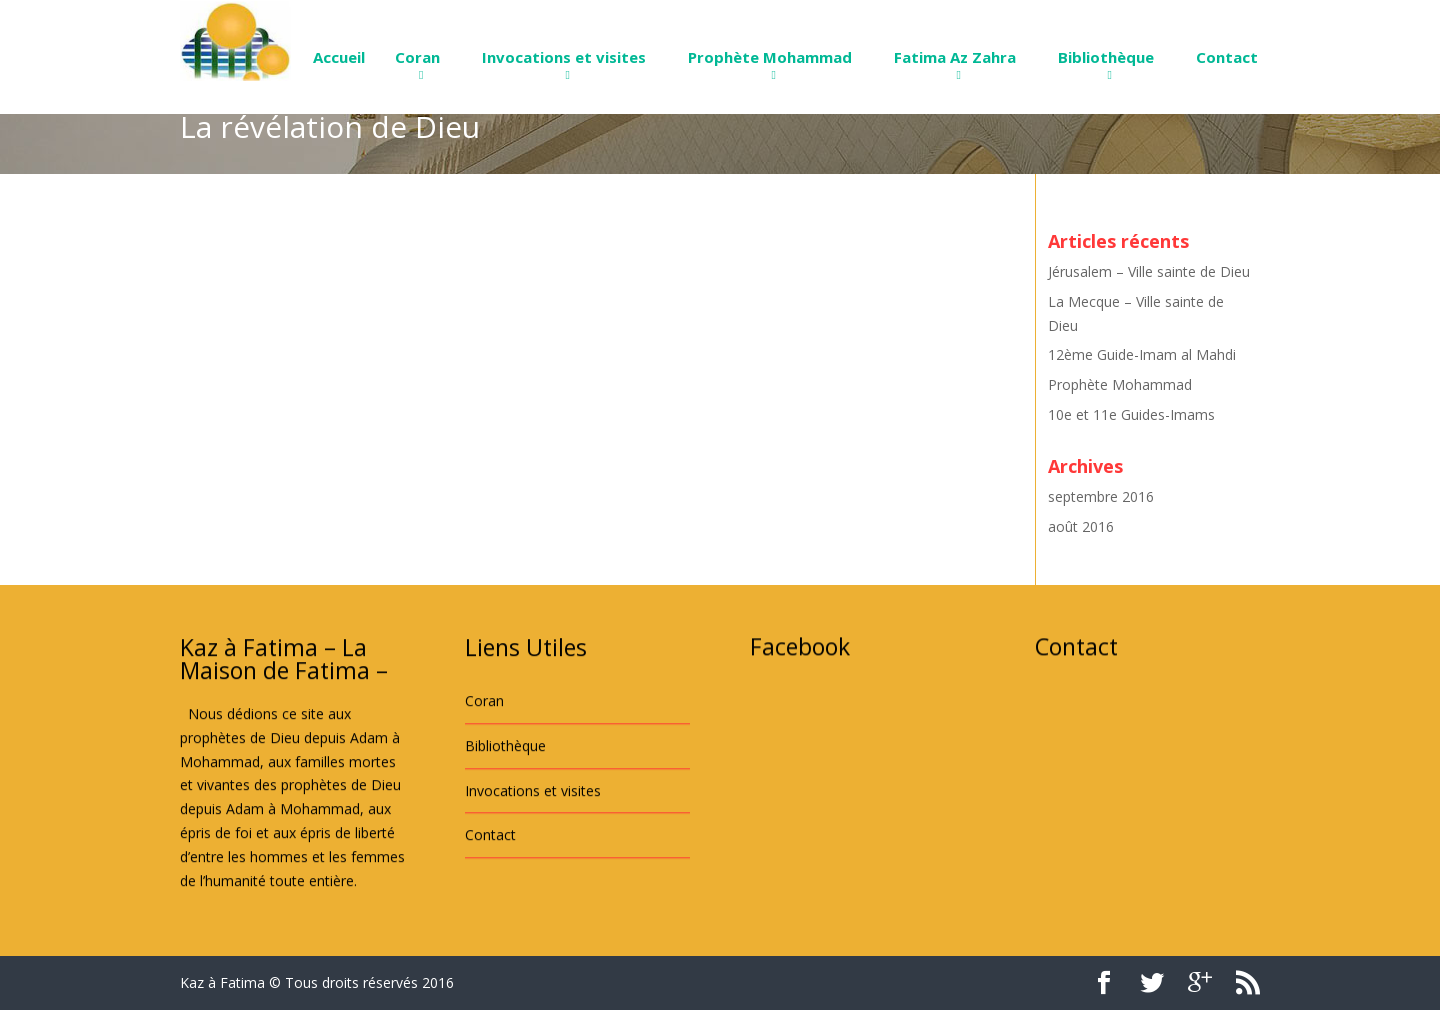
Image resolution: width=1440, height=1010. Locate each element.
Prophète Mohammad (770, 57)
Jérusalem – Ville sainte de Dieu (1149, 271)
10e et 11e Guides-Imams (1131, 414)
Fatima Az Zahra (955, 57)
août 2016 (1081, 526)
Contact (1227, 57)
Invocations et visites (564, 57)
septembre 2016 (1101, 496)
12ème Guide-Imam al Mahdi (1142, 354)
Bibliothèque (1106, 57)
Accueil (339, 57)
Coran (417, 57)
